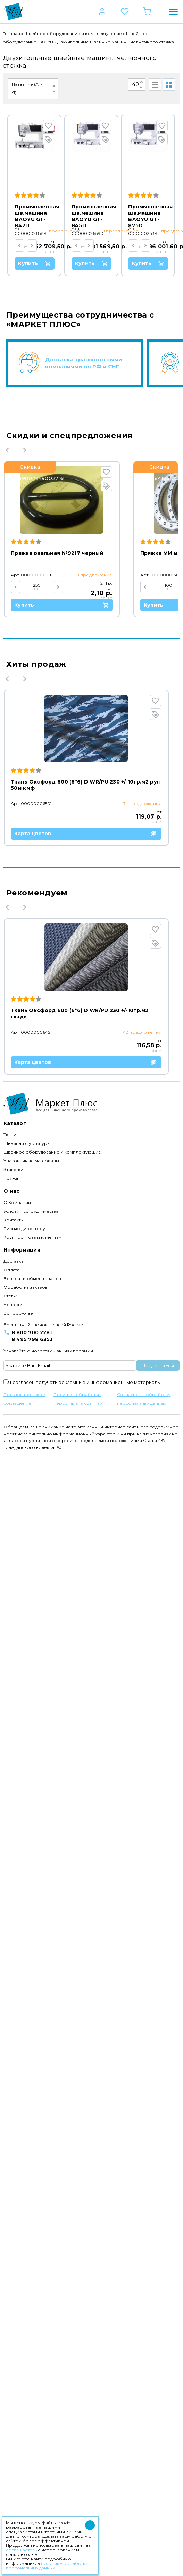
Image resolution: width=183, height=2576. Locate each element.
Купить (49, 263)
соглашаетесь (21, 2549)
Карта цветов (89, 1304)
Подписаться (158, 2485)
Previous (7, 785)
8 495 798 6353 (32, 2459)
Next (24, 785)
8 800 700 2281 (31, 2453)
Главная (11, 33)
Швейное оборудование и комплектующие (73, 33)
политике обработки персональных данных (47, 2565)
